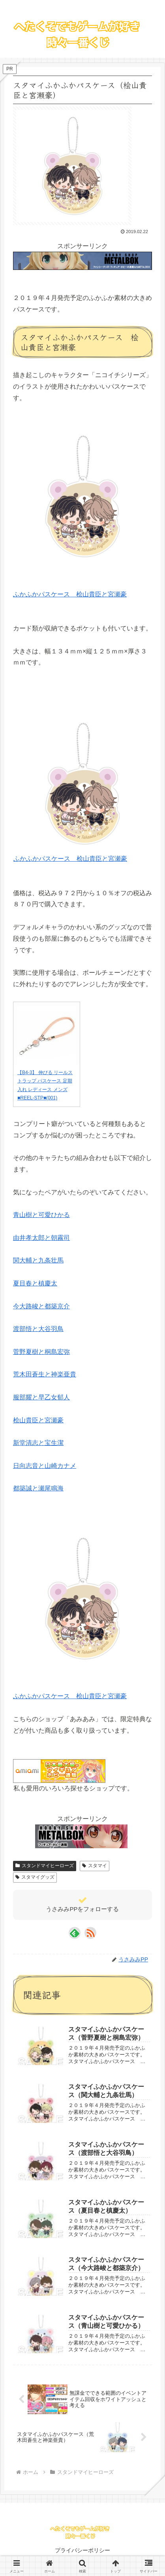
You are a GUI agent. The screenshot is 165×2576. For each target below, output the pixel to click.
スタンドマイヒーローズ (44, 1865)
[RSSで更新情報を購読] (90, 1933)
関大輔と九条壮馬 (38, 1260)
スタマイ (94, 1865)
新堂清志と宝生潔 (38, 1442)
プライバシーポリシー (82, 2550)
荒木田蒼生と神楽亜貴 (44, 1374)
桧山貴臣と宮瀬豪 (38, 1420)
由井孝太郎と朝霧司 (41, 1237)
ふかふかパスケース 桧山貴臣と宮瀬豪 (70, 594)
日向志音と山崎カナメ (44, 1465)
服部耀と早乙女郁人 (41, 1397)
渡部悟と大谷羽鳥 (38, 1328)
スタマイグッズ (34, 1877)
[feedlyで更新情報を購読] (74, 1933)
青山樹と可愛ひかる (41, 1214)
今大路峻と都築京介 (41, 1306)
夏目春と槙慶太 (35, 1283)
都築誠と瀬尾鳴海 (38, 1488)
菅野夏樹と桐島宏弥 (41, 1351)
